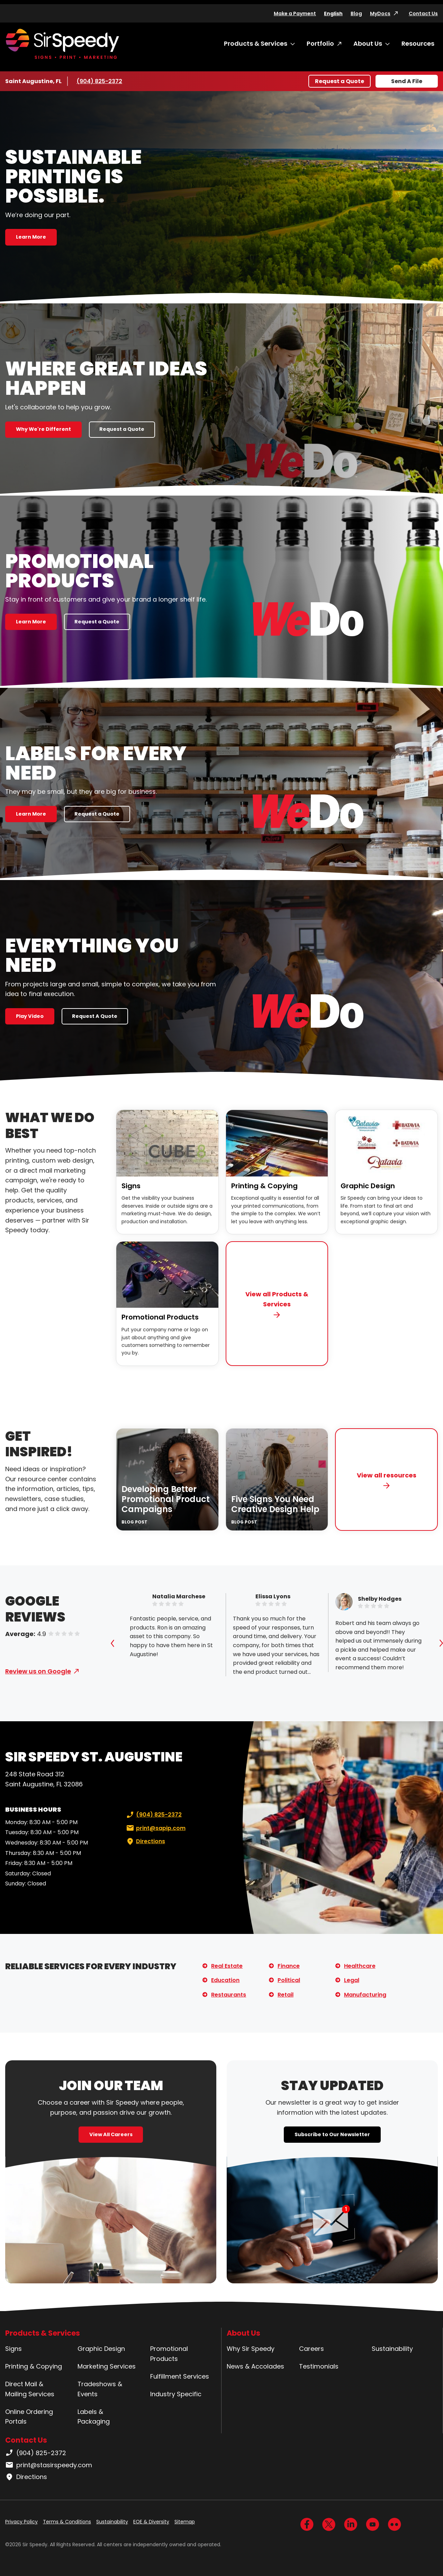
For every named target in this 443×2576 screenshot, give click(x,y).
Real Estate (227, 1966)
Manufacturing (365, 1995)
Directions (145, 1841)
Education (225, 1980)
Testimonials (318, 2366)
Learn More (31, 236)
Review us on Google (38, 1671)
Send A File (406, 81)
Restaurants (228, 1995)
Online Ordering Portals (29, 2416)
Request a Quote (339, 81)
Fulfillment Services (179, 2376)
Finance (289, 1966)
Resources (417, 43)
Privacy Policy (21, 2521)
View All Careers (111, 2134)
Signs (131, 1186)
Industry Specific (175, 2394)
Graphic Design (368, 1186)
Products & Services (255, 43)
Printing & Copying (264, 1186)
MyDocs (380, 13)
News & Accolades (255, 2366)
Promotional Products (160, 1317)
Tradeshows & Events (100, 2389)
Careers (311, 2348)
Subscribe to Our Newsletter (332, 2134)
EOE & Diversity (151, 2521)
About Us (367, 43)
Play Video (30, 1016)
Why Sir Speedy (250, 2348)
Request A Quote (94, 1016)
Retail (285, 1995)
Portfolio (320, 43)
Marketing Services (107, 2366)
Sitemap (184, 2521)
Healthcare (360, 1966)
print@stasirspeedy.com (48, 2465)
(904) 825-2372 (99, 81)
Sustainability (392, 2348)
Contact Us (423, 13)
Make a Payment (295, 13)
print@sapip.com (155, 1828)
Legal (351, 1980)
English (333, 13)
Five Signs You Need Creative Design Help (275, 1504)
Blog (356, 13)
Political (289, 1980)
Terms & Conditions (67, 2521)
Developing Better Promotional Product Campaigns (165, 1499)
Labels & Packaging (94, 2416)
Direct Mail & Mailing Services (29, 2389)
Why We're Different (43, 429)
